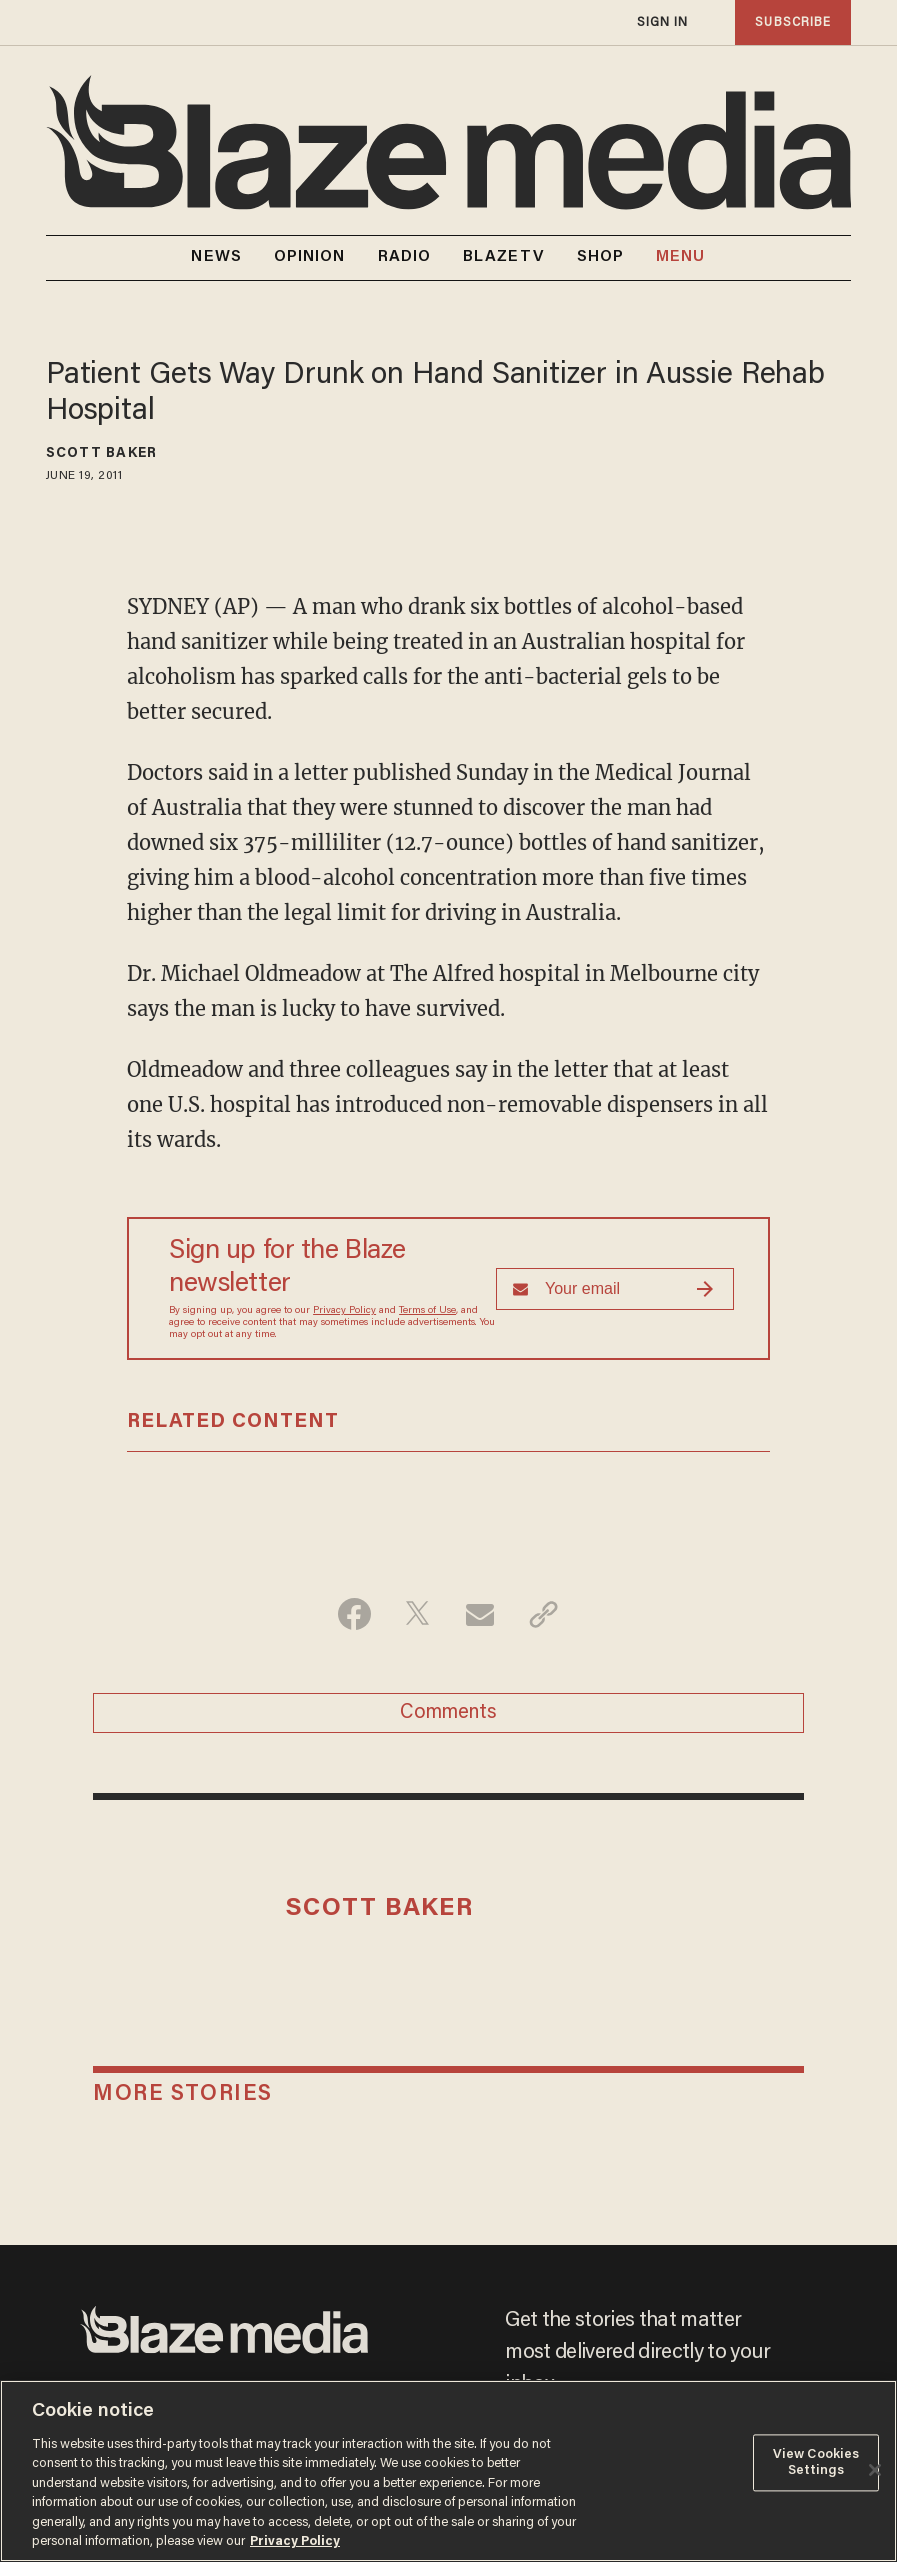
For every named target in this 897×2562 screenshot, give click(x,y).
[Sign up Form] (615, 1289)
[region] (448, 2471)
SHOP (600, 257)
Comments (448, 1713)
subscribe (793, 22)
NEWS (216, 257)
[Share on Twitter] (417, 1614)
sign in (663, 22)
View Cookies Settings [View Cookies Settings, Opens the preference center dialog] (816, 2462)
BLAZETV (504, 257)
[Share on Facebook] (354, 1614)
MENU (680, 257)
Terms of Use (427, 1311)
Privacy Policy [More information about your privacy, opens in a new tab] (295, 2541)
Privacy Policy (344, 1311)
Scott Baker (101, 454)
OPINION (310, 257)
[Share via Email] (480, 1614)
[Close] (875, 2470)
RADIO (405, 257)
